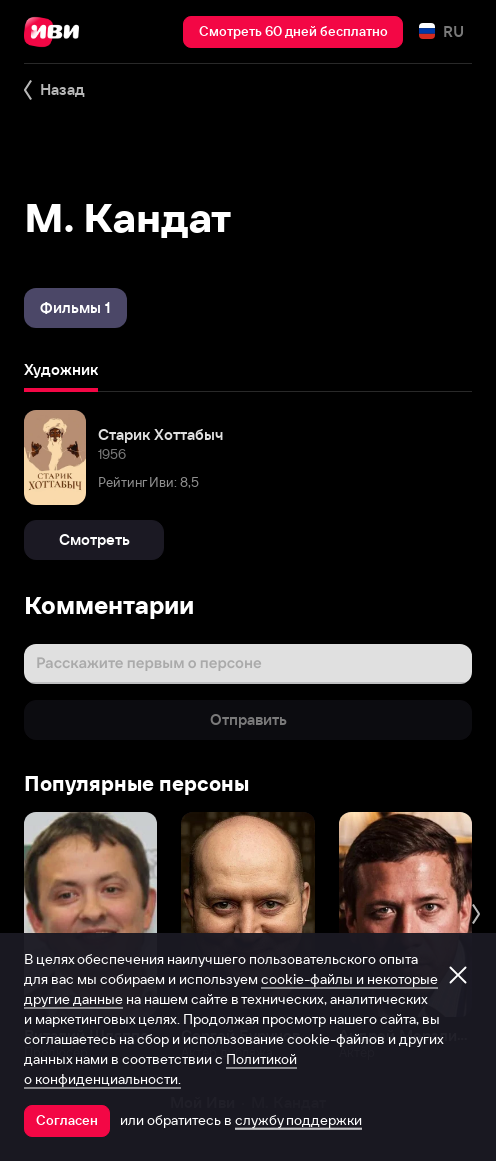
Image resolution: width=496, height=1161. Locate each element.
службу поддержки (298, 1120)
